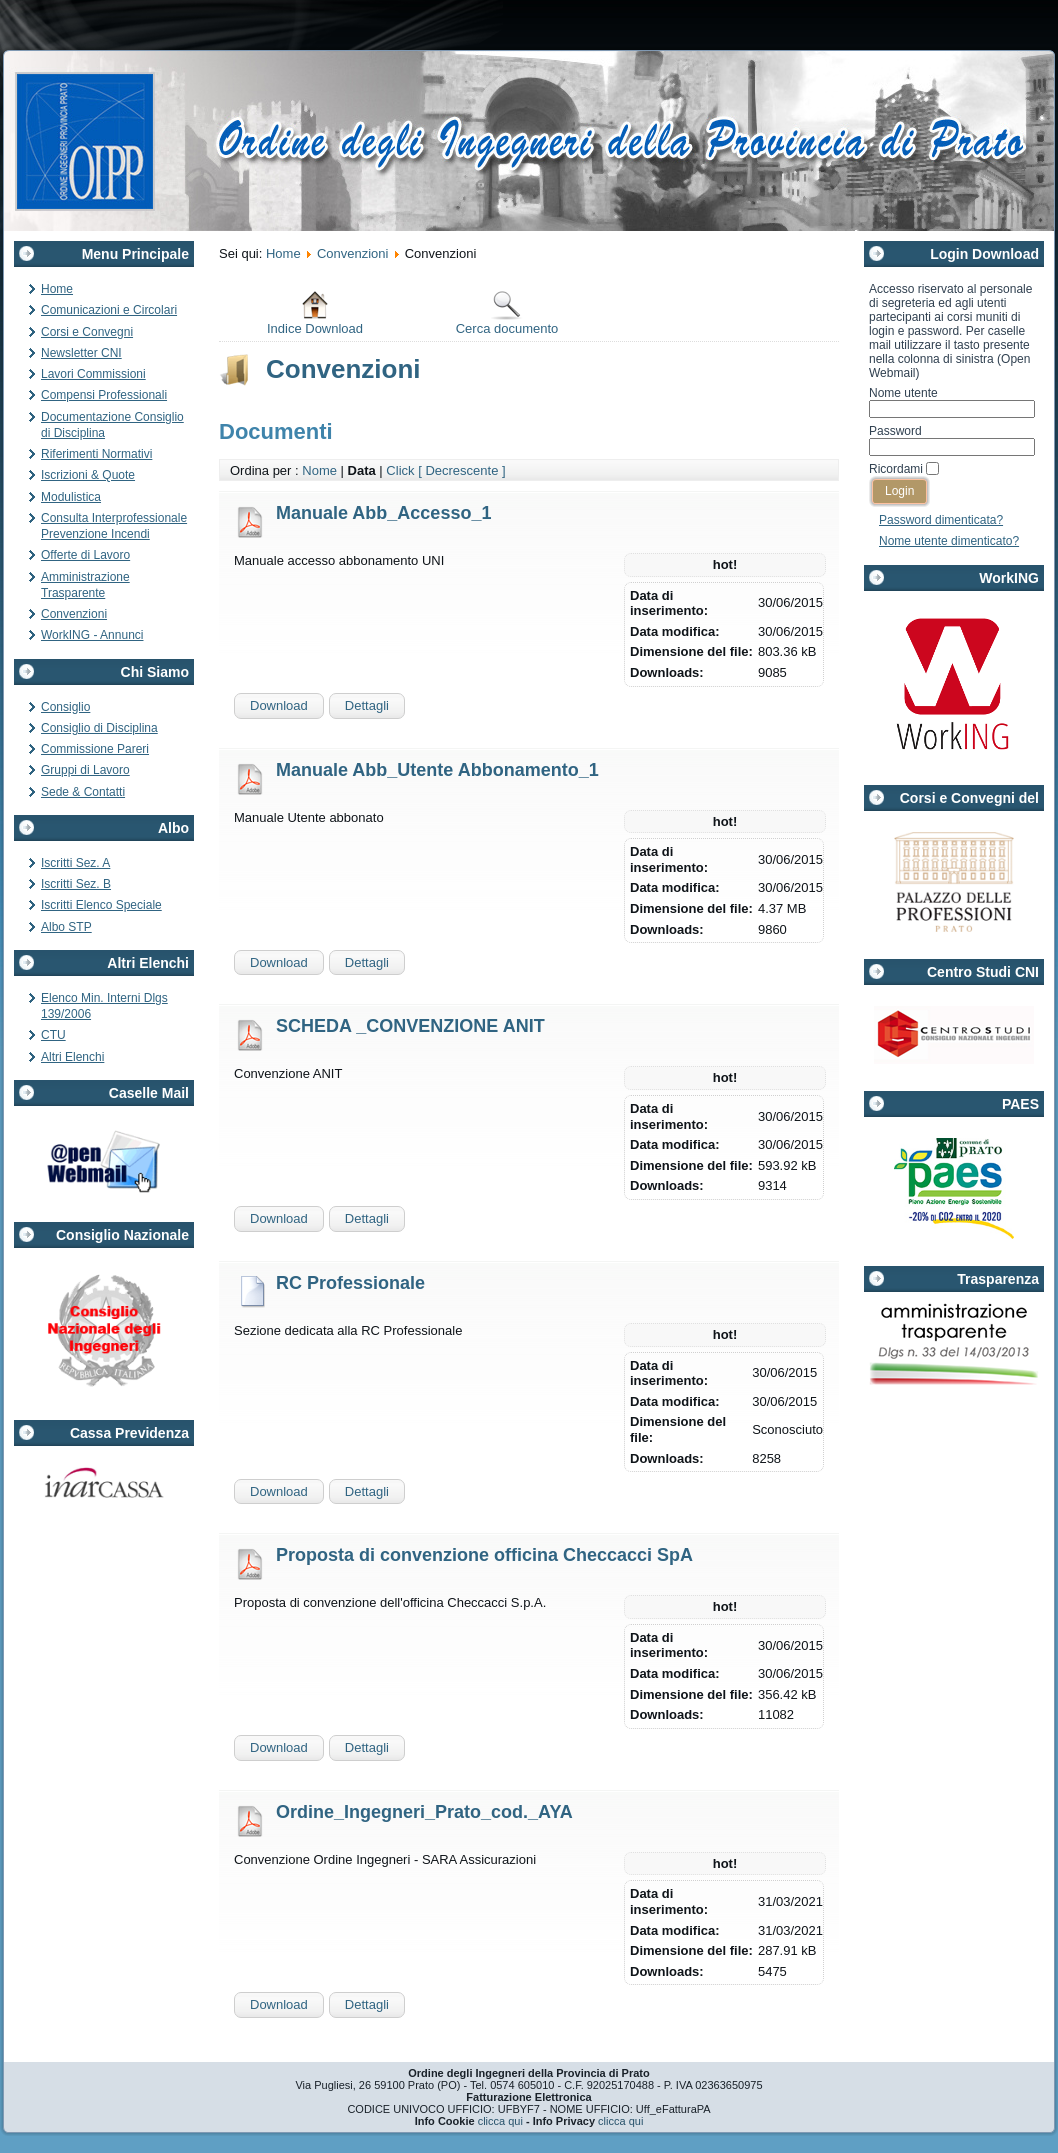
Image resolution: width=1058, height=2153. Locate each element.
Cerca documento (507, 312)
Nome (319, 470)
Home (57, 289)
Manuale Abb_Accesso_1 (383, 513)
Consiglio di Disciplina (99, 728)
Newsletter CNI (81, 353)
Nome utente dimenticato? (949, 541)
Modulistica (71, 497)
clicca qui (500, 2121)
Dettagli (367, 705)
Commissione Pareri (95, 749)
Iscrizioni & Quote (88, 475)
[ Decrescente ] (461, 470)
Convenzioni (74, 614)
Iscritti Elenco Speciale (101, 905)
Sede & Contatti (83, 792)
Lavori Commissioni (93, 374)
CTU (53, 1035)
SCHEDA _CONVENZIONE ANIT (410, 1026)
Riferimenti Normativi (96, 454)
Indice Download (315, 312)
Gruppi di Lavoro (85, 770)
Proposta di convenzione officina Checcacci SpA (484, 1555)
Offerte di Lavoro (85, 555)
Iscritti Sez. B (76, 884)
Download (279, 705)
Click (400, 470)
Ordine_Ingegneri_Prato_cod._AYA (424, 1812)
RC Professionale (350, 1283)
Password (895, 431)
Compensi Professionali (104, 395)
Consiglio (65, 707)
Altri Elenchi (72, 1057)
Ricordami (896, 469)
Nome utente (903, 393)
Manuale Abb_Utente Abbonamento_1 (437, 770)
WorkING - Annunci (92, 635)
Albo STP (66, 927)
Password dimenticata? (941, 520)
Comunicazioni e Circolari (109, 310)
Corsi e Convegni (87, 332)
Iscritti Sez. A (75, 863)
